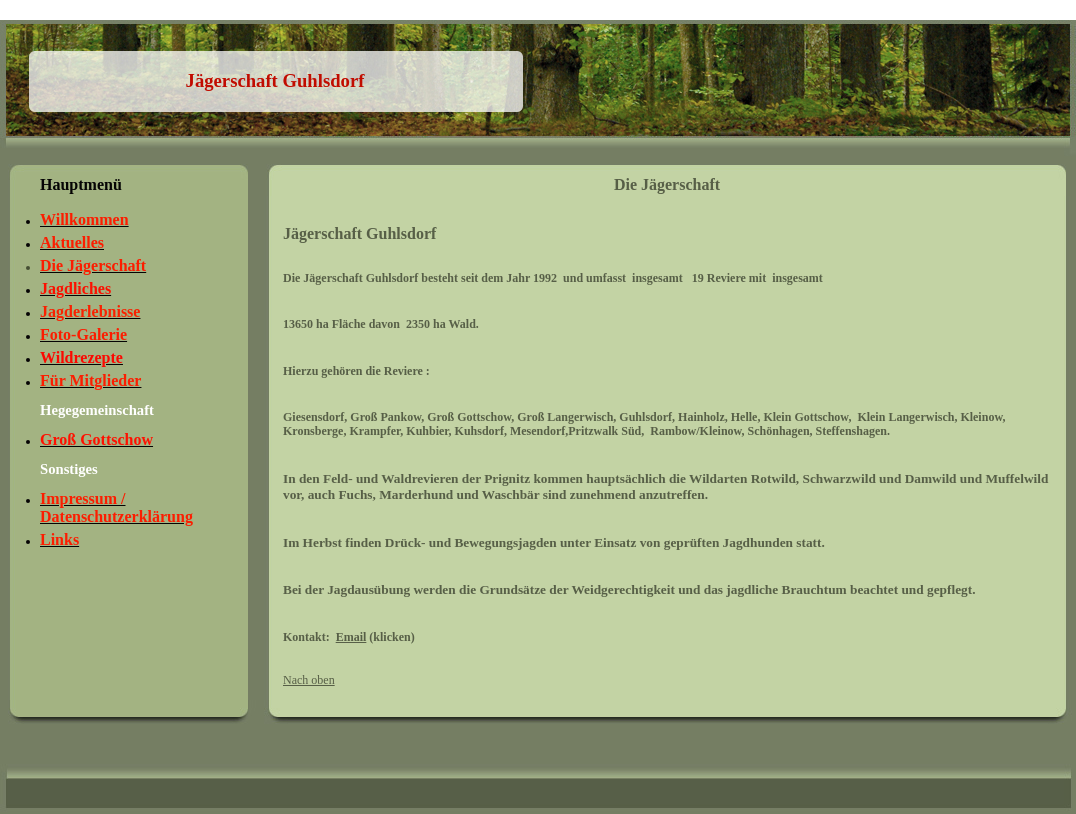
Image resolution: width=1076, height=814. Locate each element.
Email (351, 637)
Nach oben (309, 680)
